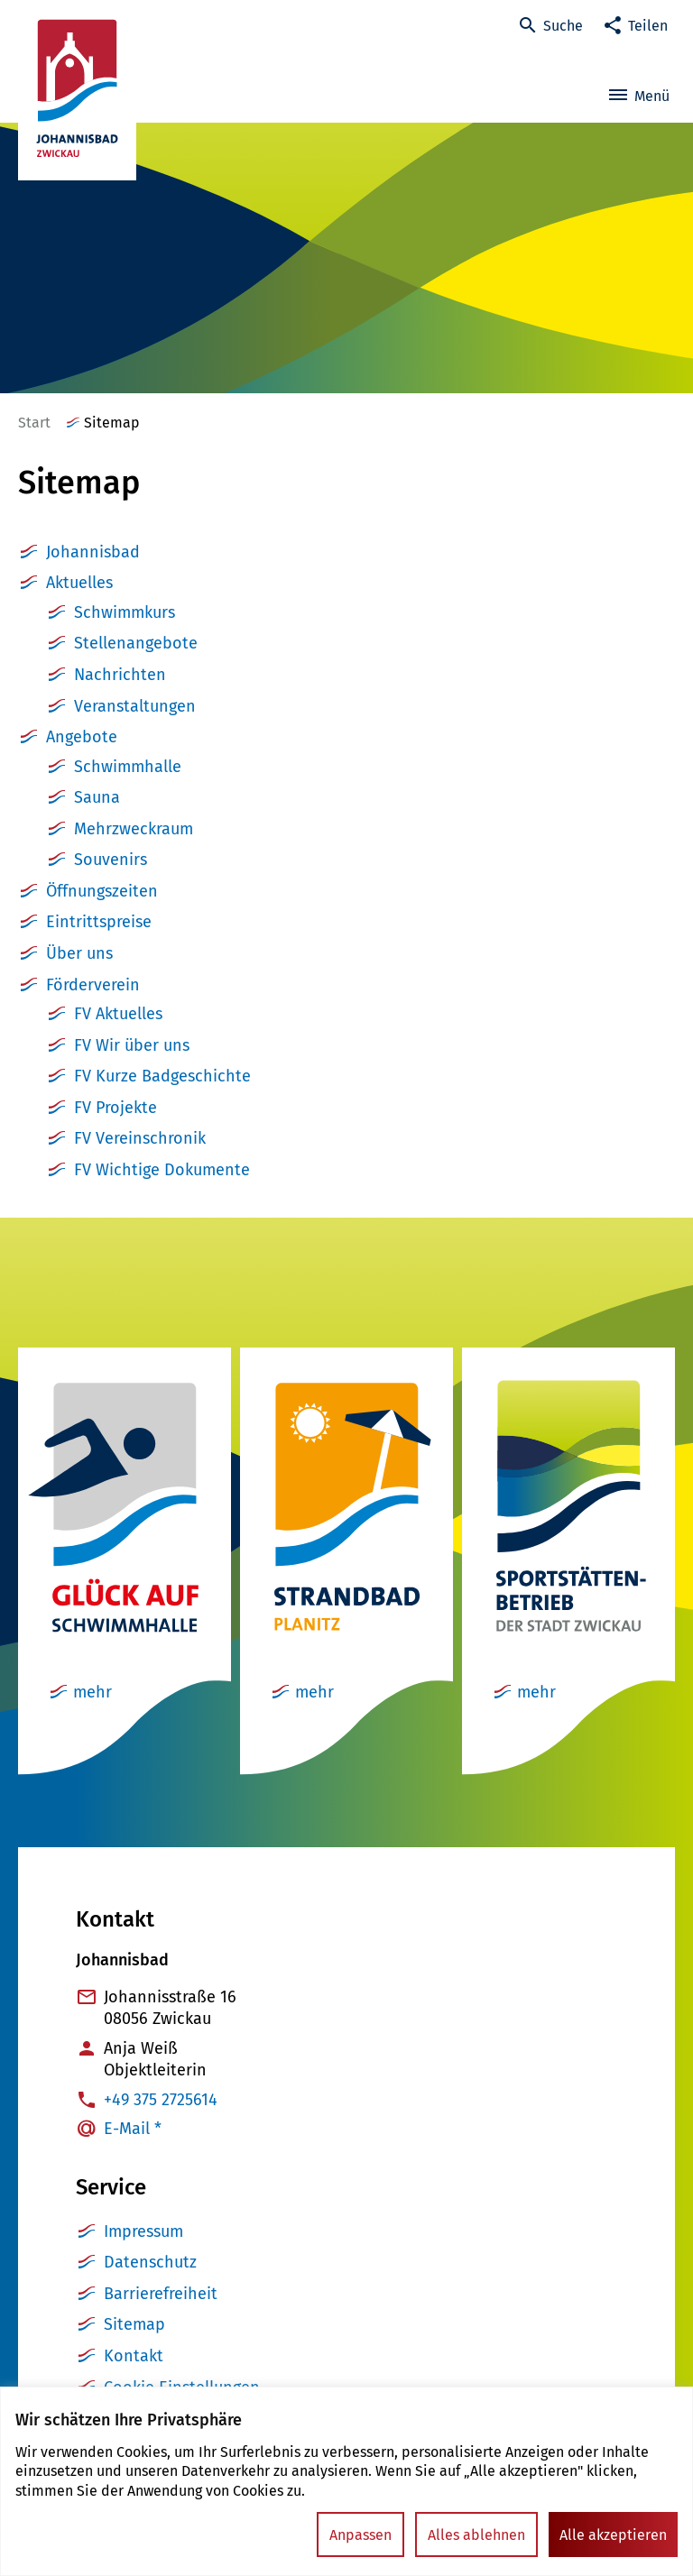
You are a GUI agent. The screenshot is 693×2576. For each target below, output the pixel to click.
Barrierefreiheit (160, 2294)
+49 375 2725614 (160, 2100)
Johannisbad (93, 552)
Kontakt (133, 2356)
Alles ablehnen (476, 2535)
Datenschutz (150, 2262)
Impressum (143, 2231)
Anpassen (360, 2535)
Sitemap (134, 2324)
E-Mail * (133, 2129)
